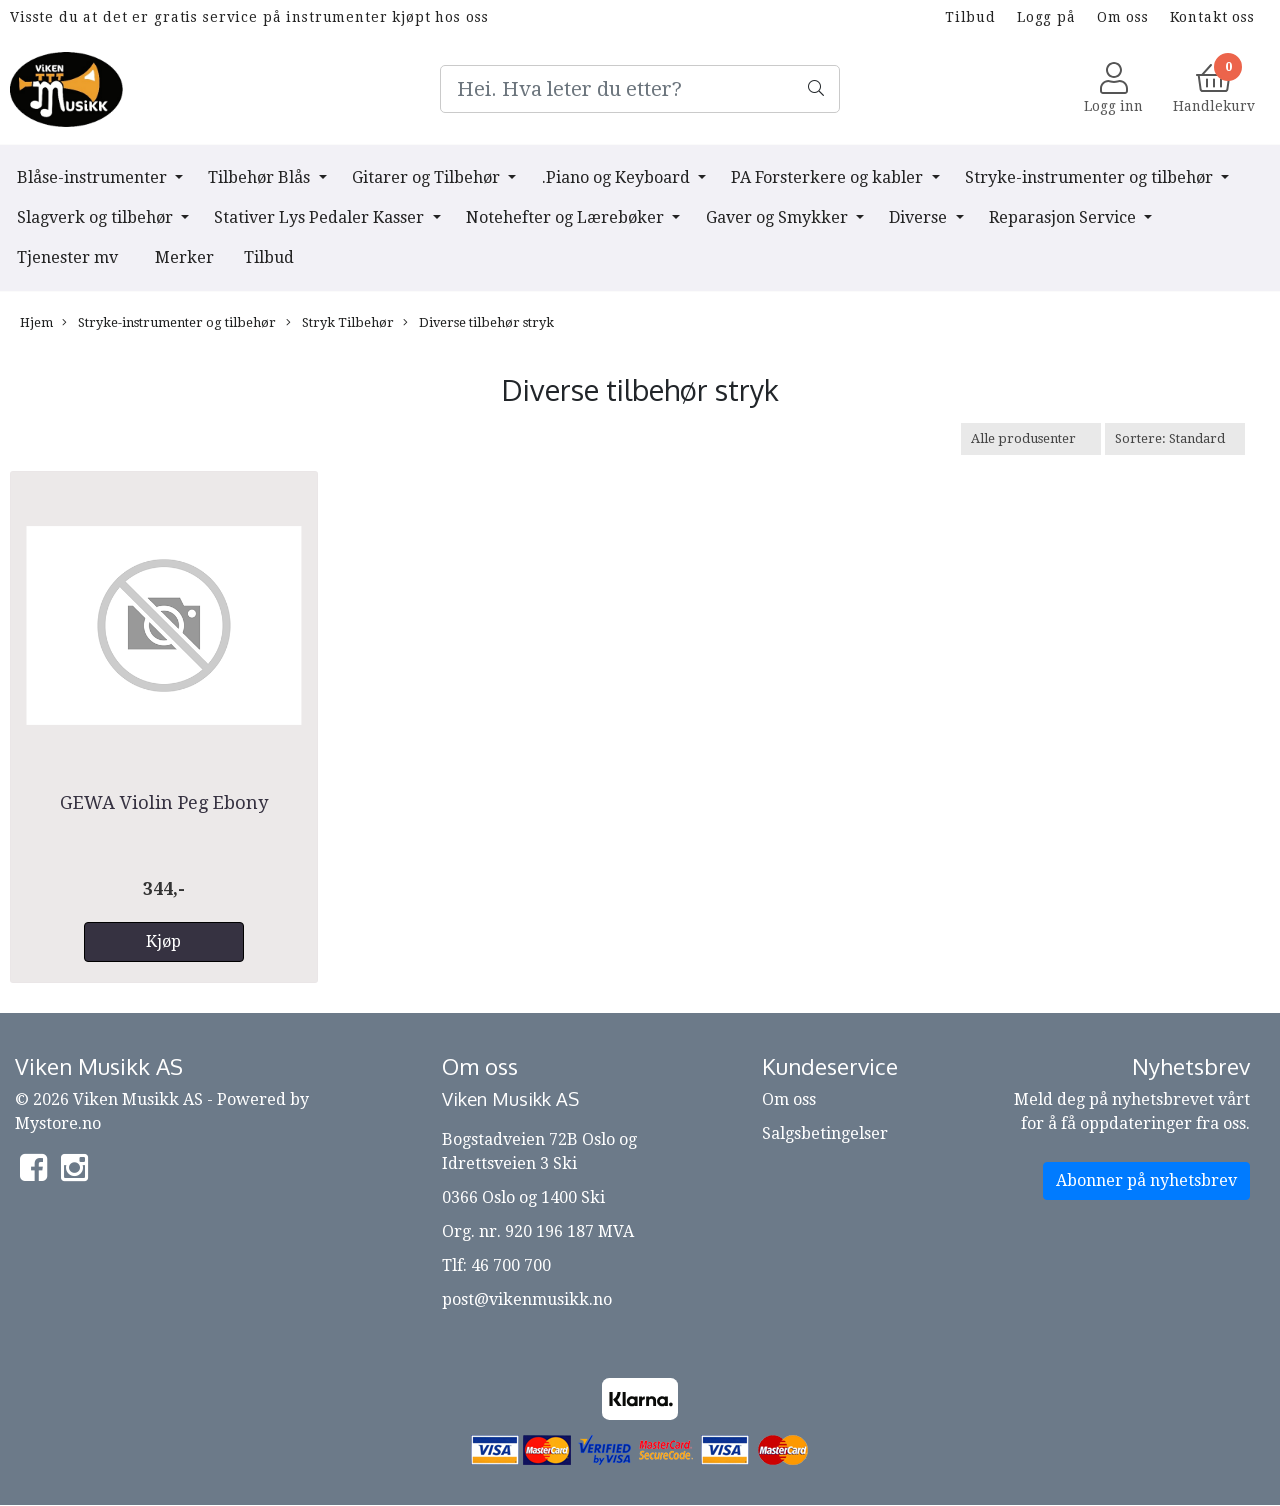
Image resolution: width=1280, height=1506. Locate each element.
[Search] (640, 89)
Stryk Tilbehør (340, 323)
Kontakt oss (1212, 17)
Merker (184, 257)
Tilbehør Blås (261, 177)
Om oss (1123, 17)
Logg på (1046, 17)
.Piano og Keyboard (618, 177)
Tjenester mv (67, 257)
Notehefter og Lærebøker (567, 217)
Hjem (36, 322)
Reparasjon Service (1064, 217)
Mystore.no (58, 1123)
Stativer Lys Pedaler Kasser (321, 217)
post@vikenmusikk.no (527, 1299)
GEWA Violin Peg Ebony (164, 802)
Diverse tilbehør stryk (478, 323)
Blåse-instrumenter (94, 177)
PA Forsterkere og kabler (829, 177)
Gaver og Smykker (779, 217)
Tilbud (970, 17)
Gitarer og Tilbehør (428, 177)
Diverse (920, 217)
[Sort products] (1175, 438)
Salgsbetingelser (825, 1133)
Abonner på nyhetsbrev (1146, 1180)
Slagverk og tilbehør (97, 217)
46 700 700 (511, 1265)
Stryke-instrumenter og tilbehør (1091, 177)
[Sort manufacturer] (1031, 438)
